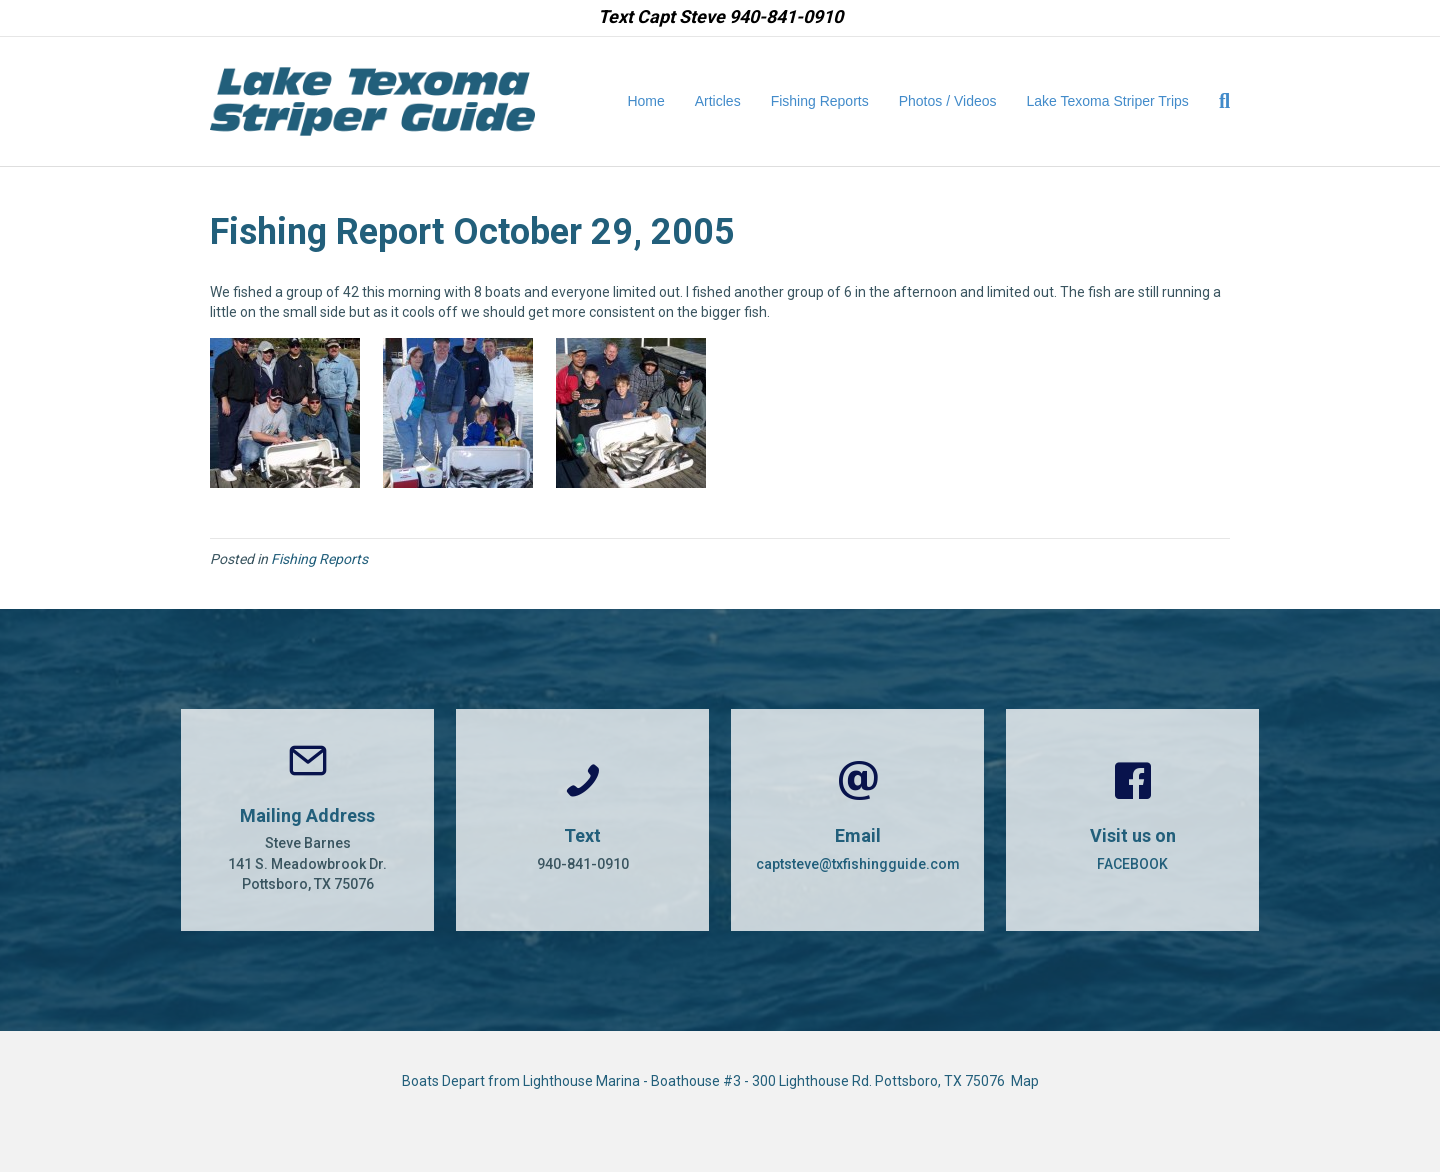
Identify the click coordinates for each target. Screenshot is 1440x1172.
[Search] (1217, 101)
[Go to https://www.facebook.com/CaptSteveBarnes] (1132, 820)
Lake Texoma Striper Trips (1108, 101)
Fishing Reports (820, 101)
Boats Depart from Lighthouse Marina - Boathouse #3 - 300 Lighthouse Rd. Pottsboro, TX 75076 (706, 1081)
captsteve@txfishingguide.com (858, 864)
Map (1025, 1081)
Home (645, 101)
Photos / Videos (948, 101)
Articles (718, 101)
